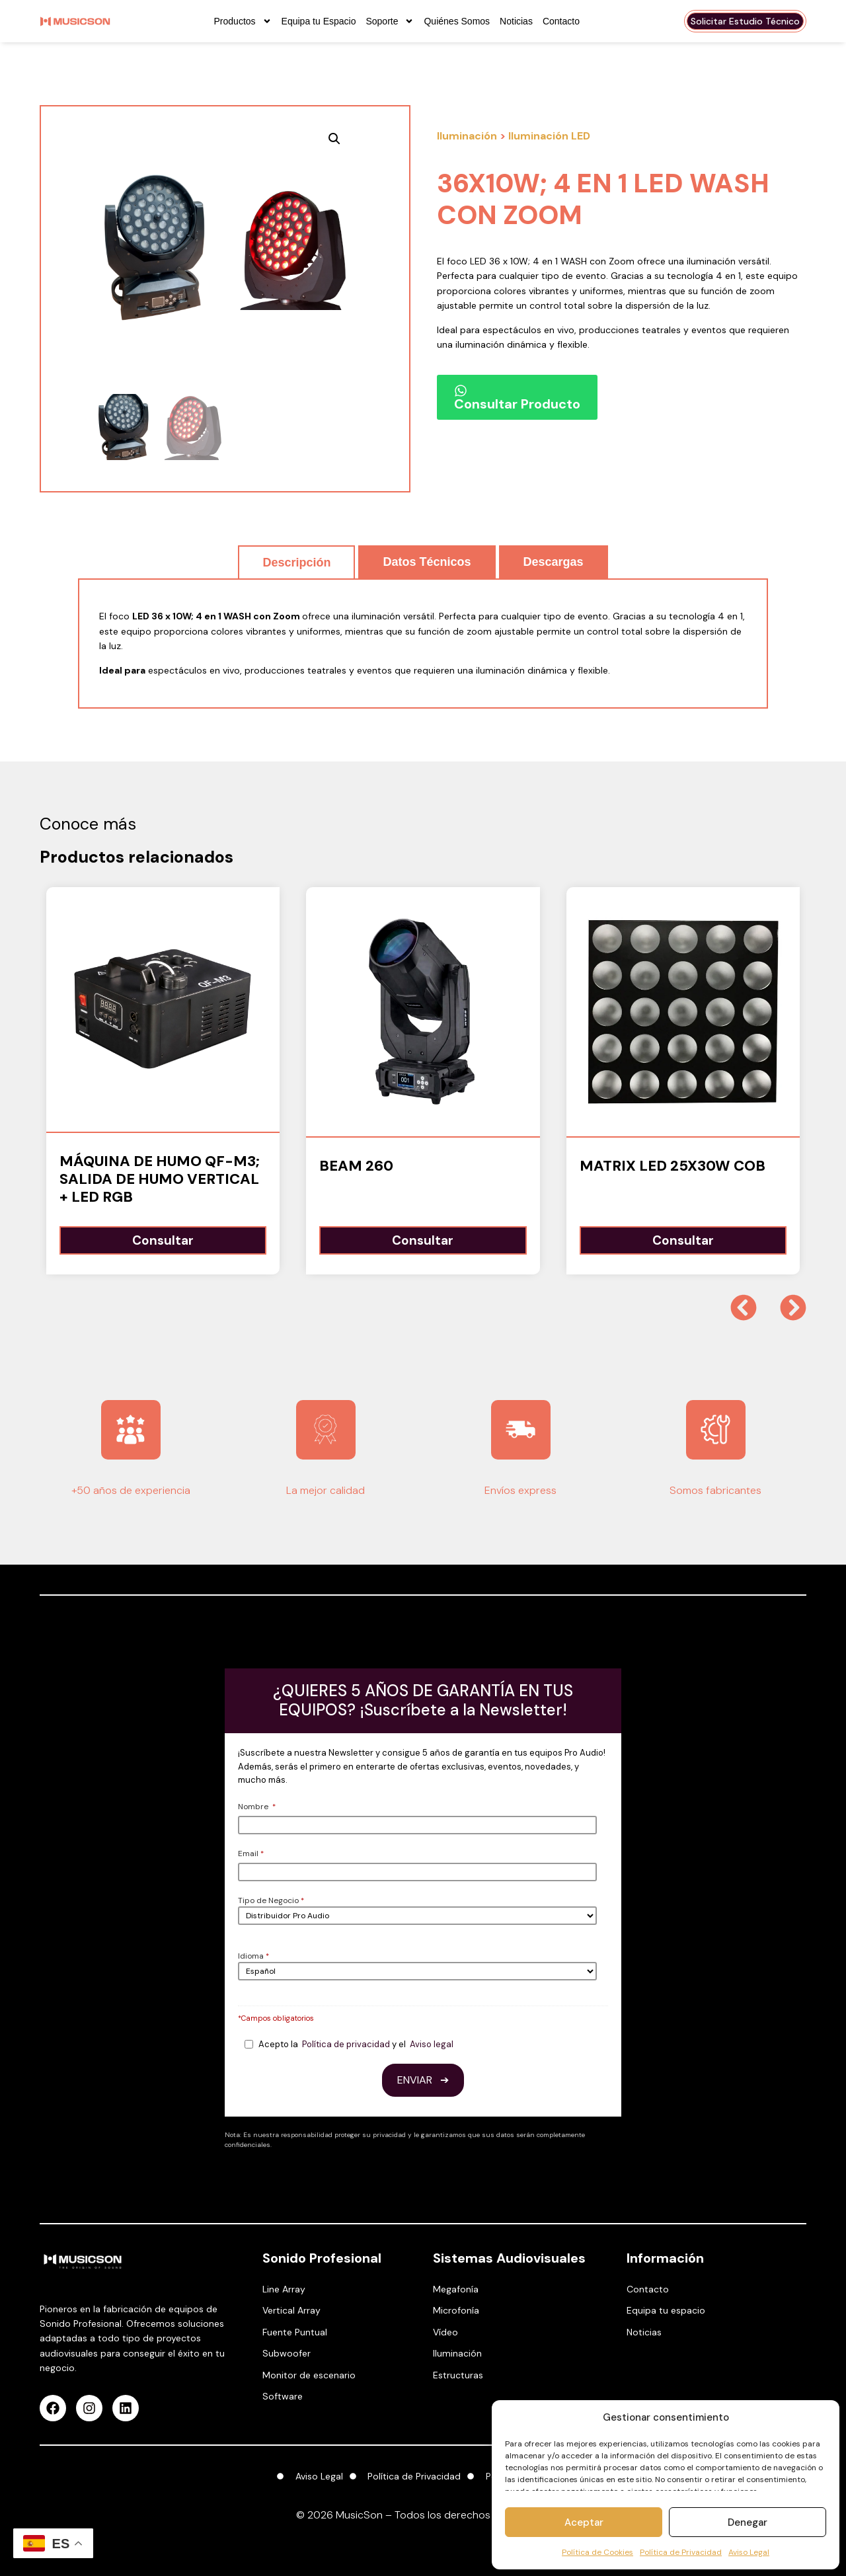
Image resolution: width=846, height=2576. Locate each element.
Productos (243, 21)
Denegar (747, 2522)
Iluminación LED (549, 136)
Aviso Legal (748, 2552)
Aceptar (583, 2522)
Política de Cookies (597, 2552)
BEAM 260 (356, 1165)
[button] (377, 139)
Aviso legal (431, 2044)
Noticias (516, 21)
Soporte (389, 21)
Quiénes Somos (457, 21)
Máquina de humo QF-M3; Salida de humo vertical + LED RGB (159, 1178)
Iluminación (467, 136)
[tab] (296, 561)
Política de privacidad (346, 2044)
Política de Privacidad (681, 2552)
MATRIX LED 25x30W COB (672, 1165)
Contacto (561, 21)
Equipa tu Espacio (319, 21)
